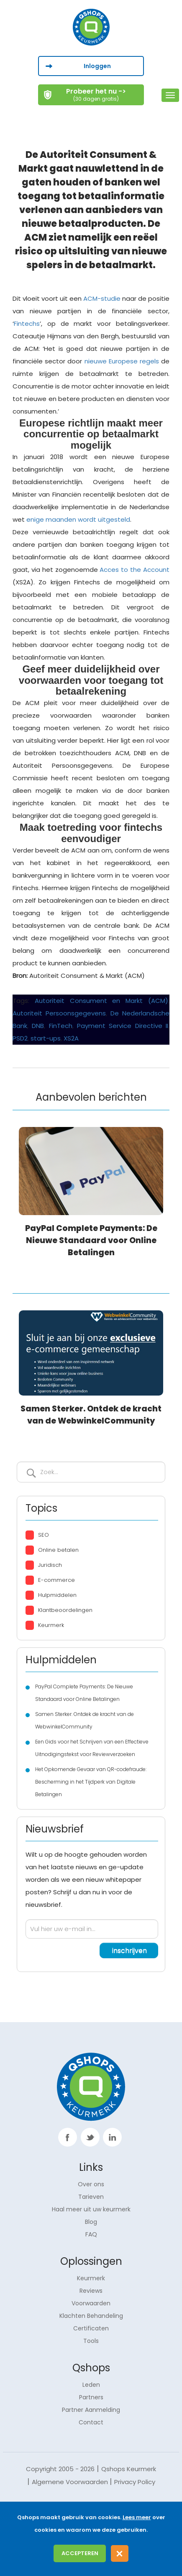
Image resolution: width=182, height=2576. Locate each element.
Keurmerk (51, 1625)
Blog (91, 2222)
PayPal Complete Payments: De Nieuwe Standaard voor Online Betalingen (91, 1240)
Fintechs (27, 323)
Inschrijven (31, 1473)
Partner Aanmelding (91, 2410)
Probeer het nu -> (96, 94)
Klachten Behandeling (91, 2316)
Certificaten (91, 2328)
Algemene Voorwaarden (70, 2481)
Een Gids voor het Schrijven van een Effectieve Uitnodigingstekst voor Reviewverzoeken (92, 1748)
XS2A (71, 1038)
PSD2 (20, 1038)
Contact (91, 2422)
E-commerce (56, 1580)
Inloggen (97, 66)
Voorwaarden (91, 2303)
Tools (91, 2341)
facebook (67, 2137)
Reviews (91, 2291)
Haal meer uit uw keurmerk (91, 2209)
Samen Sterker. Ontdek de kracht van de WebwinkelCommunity (84, 1720)
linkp (112, 2137)
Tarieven (91, 2197)
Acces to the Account (134, 569)
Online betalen (58, 1550)
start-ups (46, 1038)
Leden (91, 2385)
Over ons (91, 2184)
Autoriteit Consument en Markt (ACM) (101, 1000)
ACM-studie (101, 298)
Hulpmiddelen (57, 1595)
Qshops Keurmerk (128, 2468)
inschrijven (129, 1950)
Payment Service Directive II (122, 1025)
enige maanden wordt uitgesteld (78, 519)
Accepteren (80, 2553)
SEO (43, 1535)
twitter (90, 2137)
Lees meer (137, 2517)
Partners (91, 2397)
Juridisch (50, 1565)
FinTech (60, 1025)
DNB (38, 1025)
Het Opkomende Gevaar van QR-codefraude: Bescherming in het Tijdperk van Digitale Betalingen (90, 1782)
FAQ (91, 2234)
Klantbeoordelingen (65, 1610)
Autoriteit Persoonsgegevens (59, 1013)
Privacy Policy (134, 2481)
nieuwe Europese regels (122, 361)
